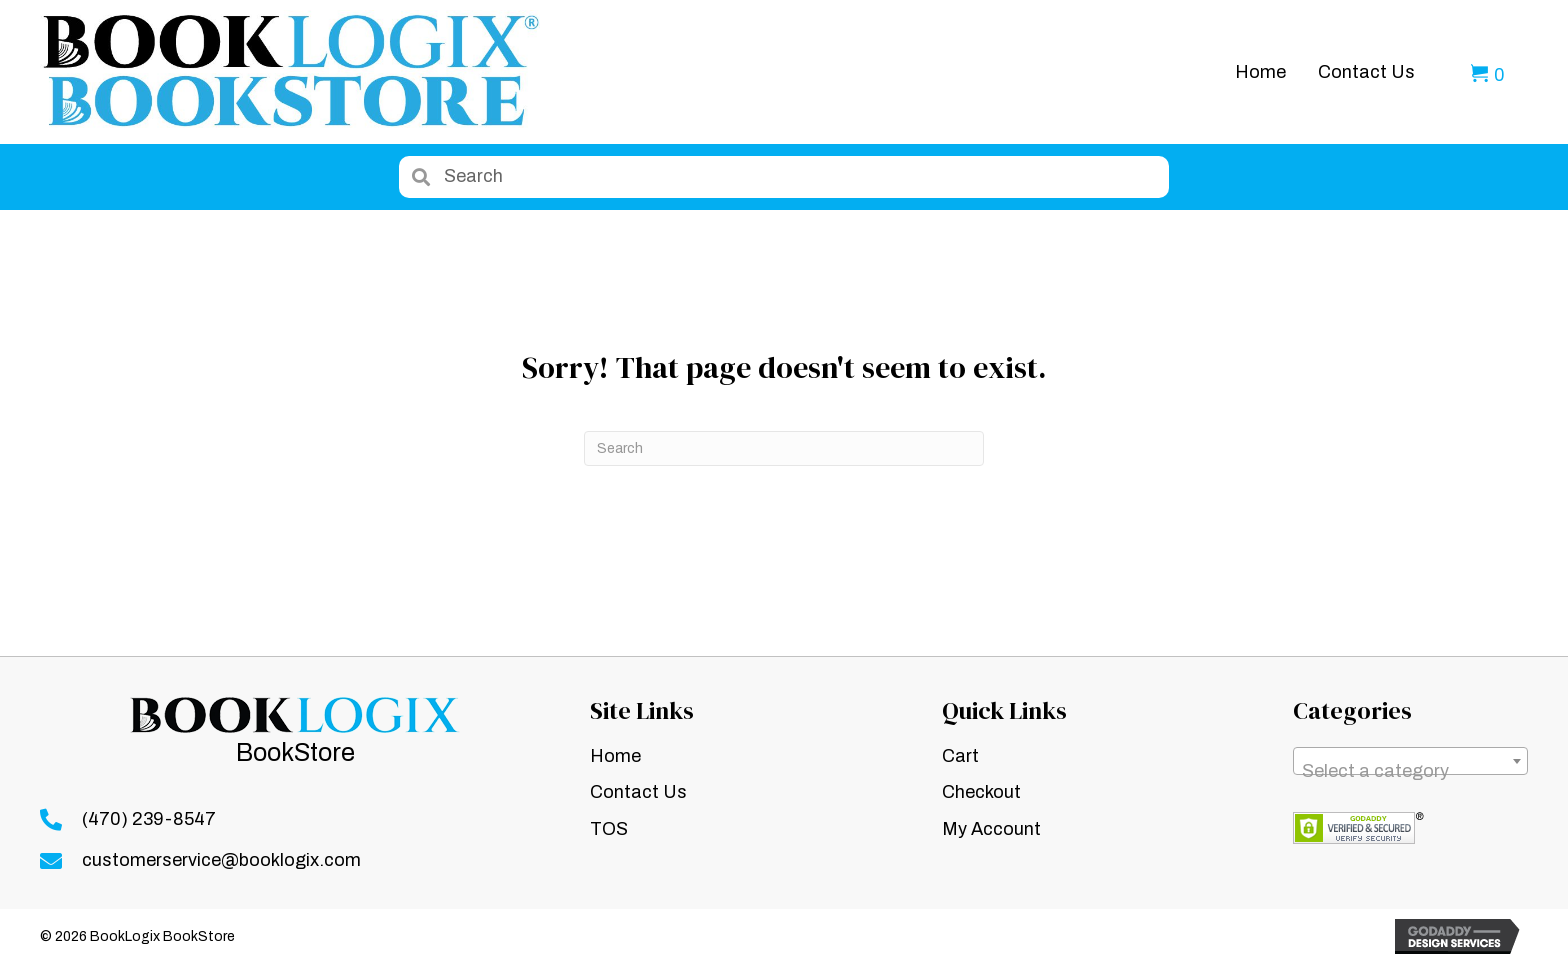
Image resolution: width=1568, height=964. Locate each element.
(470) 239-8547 (149, 819)
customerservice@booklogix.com (221, 860)
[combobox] (1410, 761)
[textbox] (1410, 771)
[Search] (784, 448)
